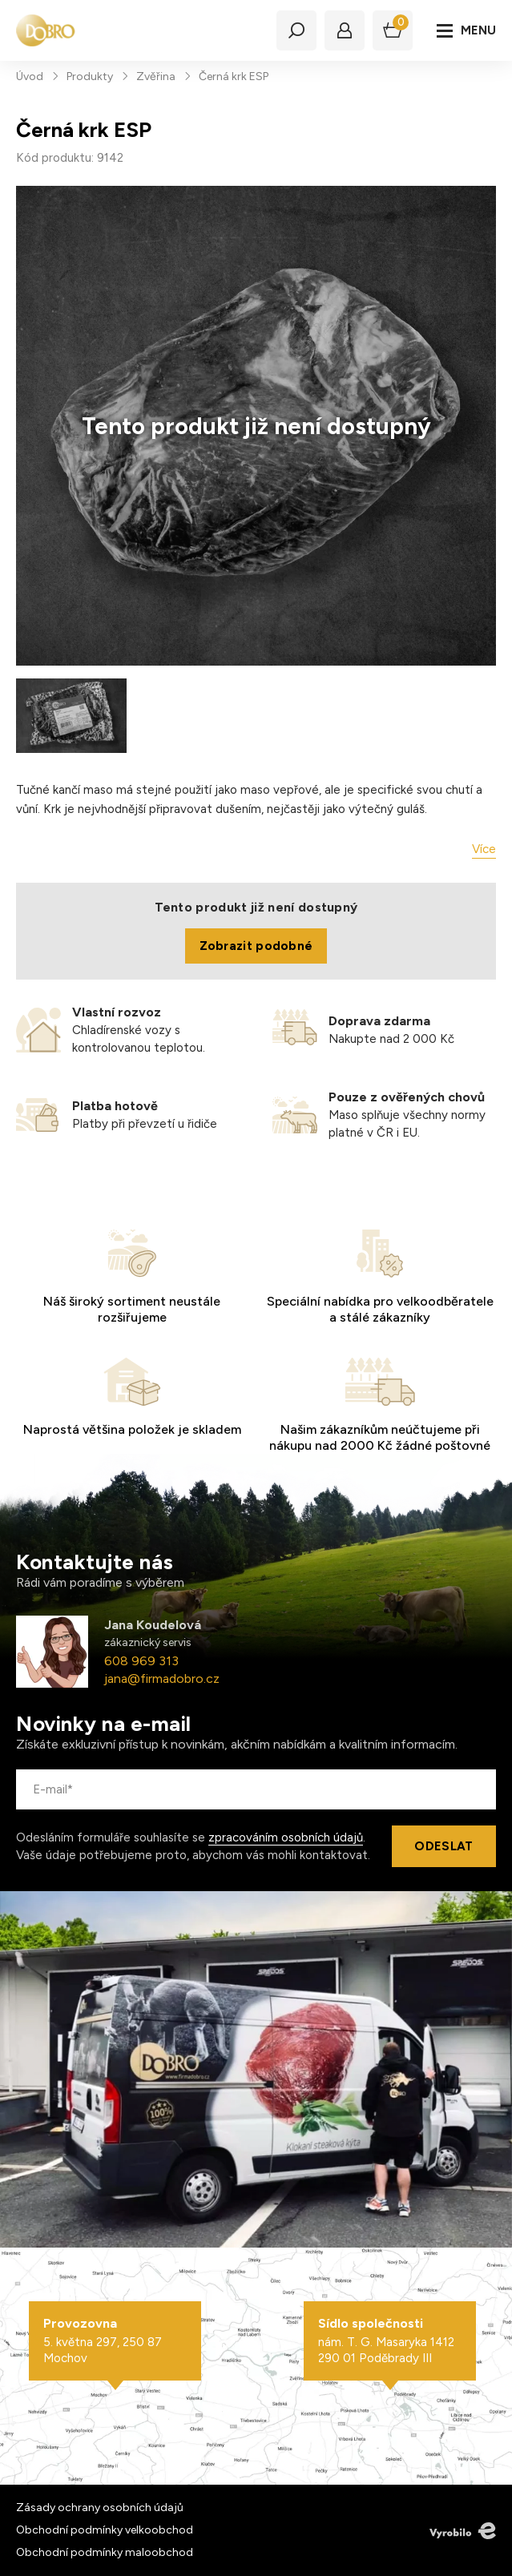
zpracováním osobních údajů (285, 1837)
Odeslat (443, 1846)
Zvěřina (155, 76)
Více (484, 849)
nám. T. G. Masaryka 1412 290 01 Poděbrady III (390, 2340)
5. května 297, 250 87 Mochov (115, 2340)
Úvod (29, 76)
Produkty (90, 76)
